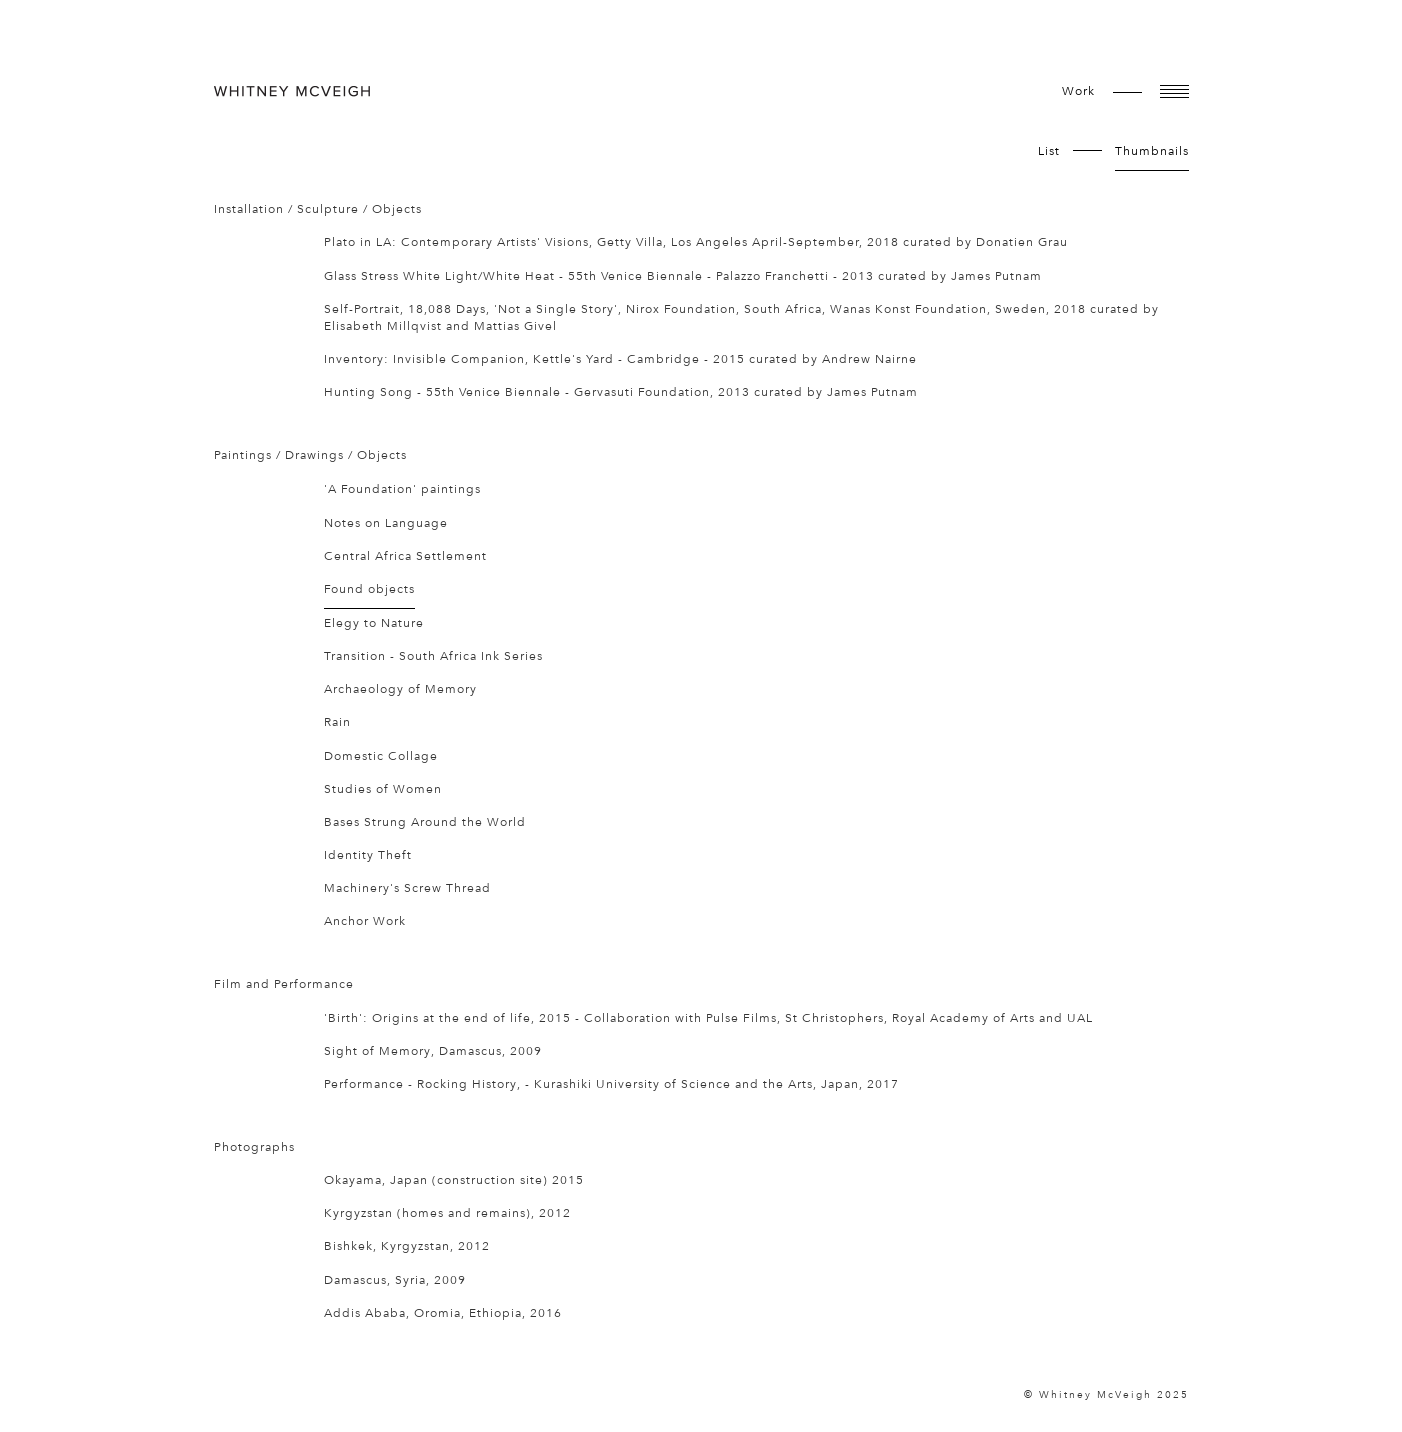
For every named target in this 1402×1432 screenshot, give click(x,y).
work (1078, 91)
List (1049, 151)
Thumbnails (1152, 151)
